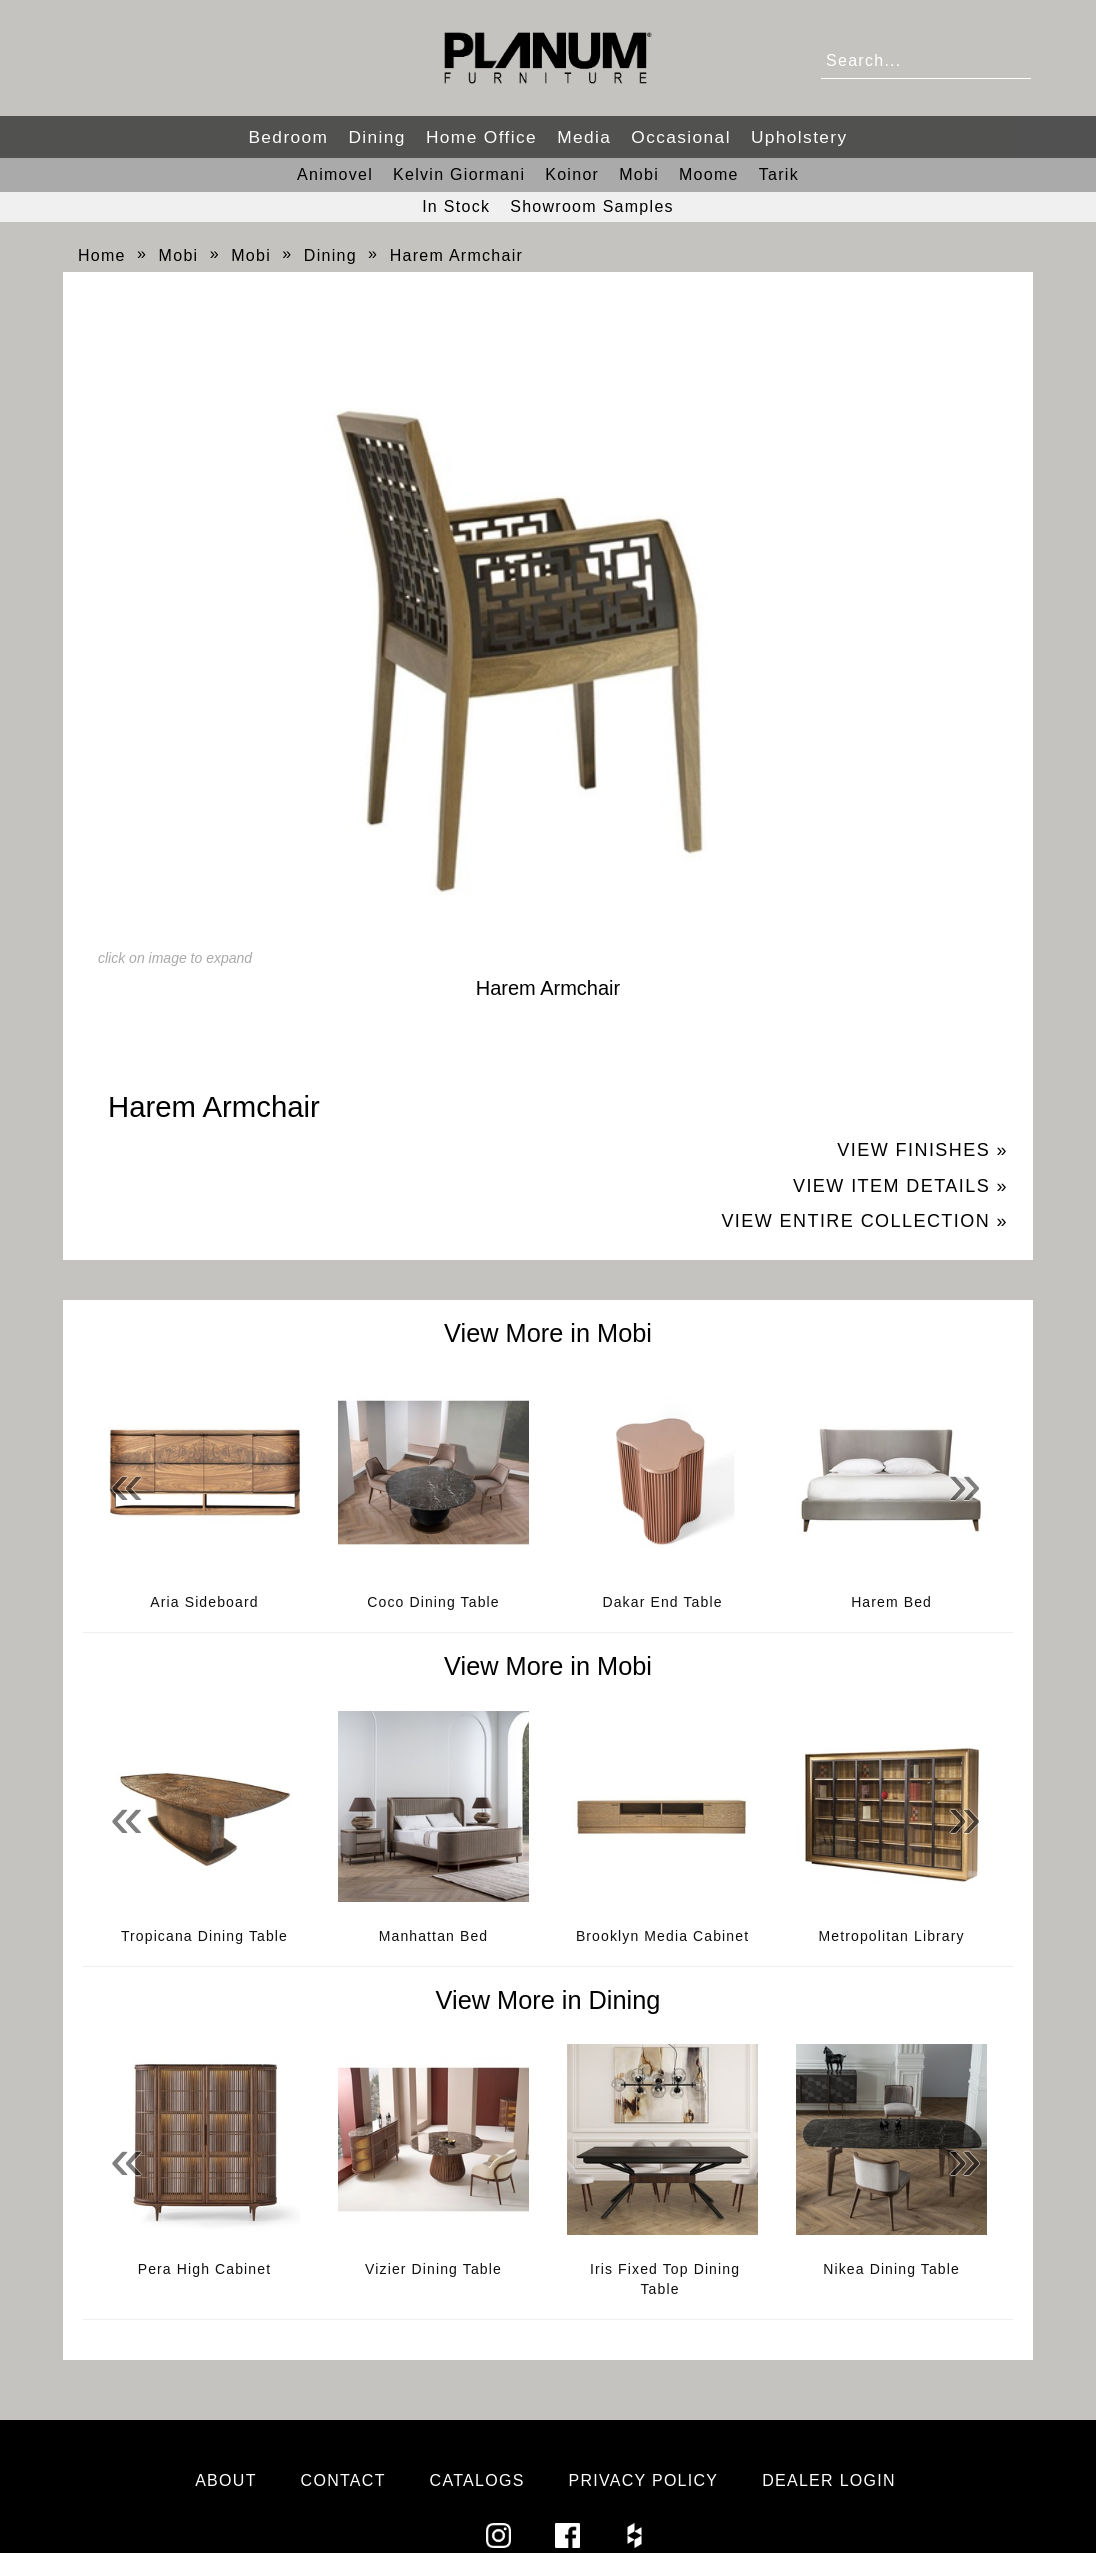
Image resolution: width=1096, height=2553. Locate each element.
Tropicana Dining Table (204, 1936)
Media (584, 137)
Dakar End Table (662, 1602)
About (226, 2480)
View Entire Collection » (864, 1221)
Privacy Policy (643, 2480)
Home (102, 255)
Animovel (335, 174)
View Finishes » (922, 1150)
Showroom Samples (592, 206)
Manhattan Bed (434, 1936)
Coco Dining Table (433, 1602)
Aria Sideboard (204, 1602)
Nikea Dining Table (891, 2269)
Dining (376, 137)
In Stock (456, 206)
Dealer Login (829, 2480)
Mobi (639, 174)
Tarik (779, 174)
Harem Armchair (457, 255)
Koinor (572, 174)
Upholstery (799, 137)
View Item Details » (900, 1186)
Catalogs (477, 2480)
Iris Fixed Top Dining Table (665, 2279)
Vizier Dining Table (433, 2269)
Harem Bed (891, 1602)
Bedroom (288, 137)
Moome (709, 174)
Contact (343, 2480)
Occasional (681, 137)
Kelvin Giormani (459, 174)
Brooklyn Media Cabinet (662, 1936)
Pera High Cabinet (204, 2269)
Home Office (481, 137)
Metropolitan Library (892, 1936)
